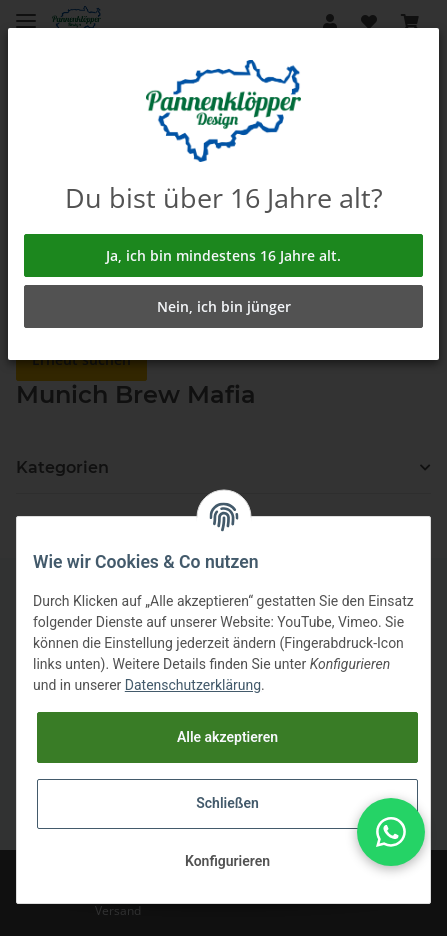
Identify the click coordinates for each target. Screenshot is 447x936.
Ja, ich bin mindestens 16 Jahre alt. (223, 255)
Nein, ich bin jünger (224, 306)
